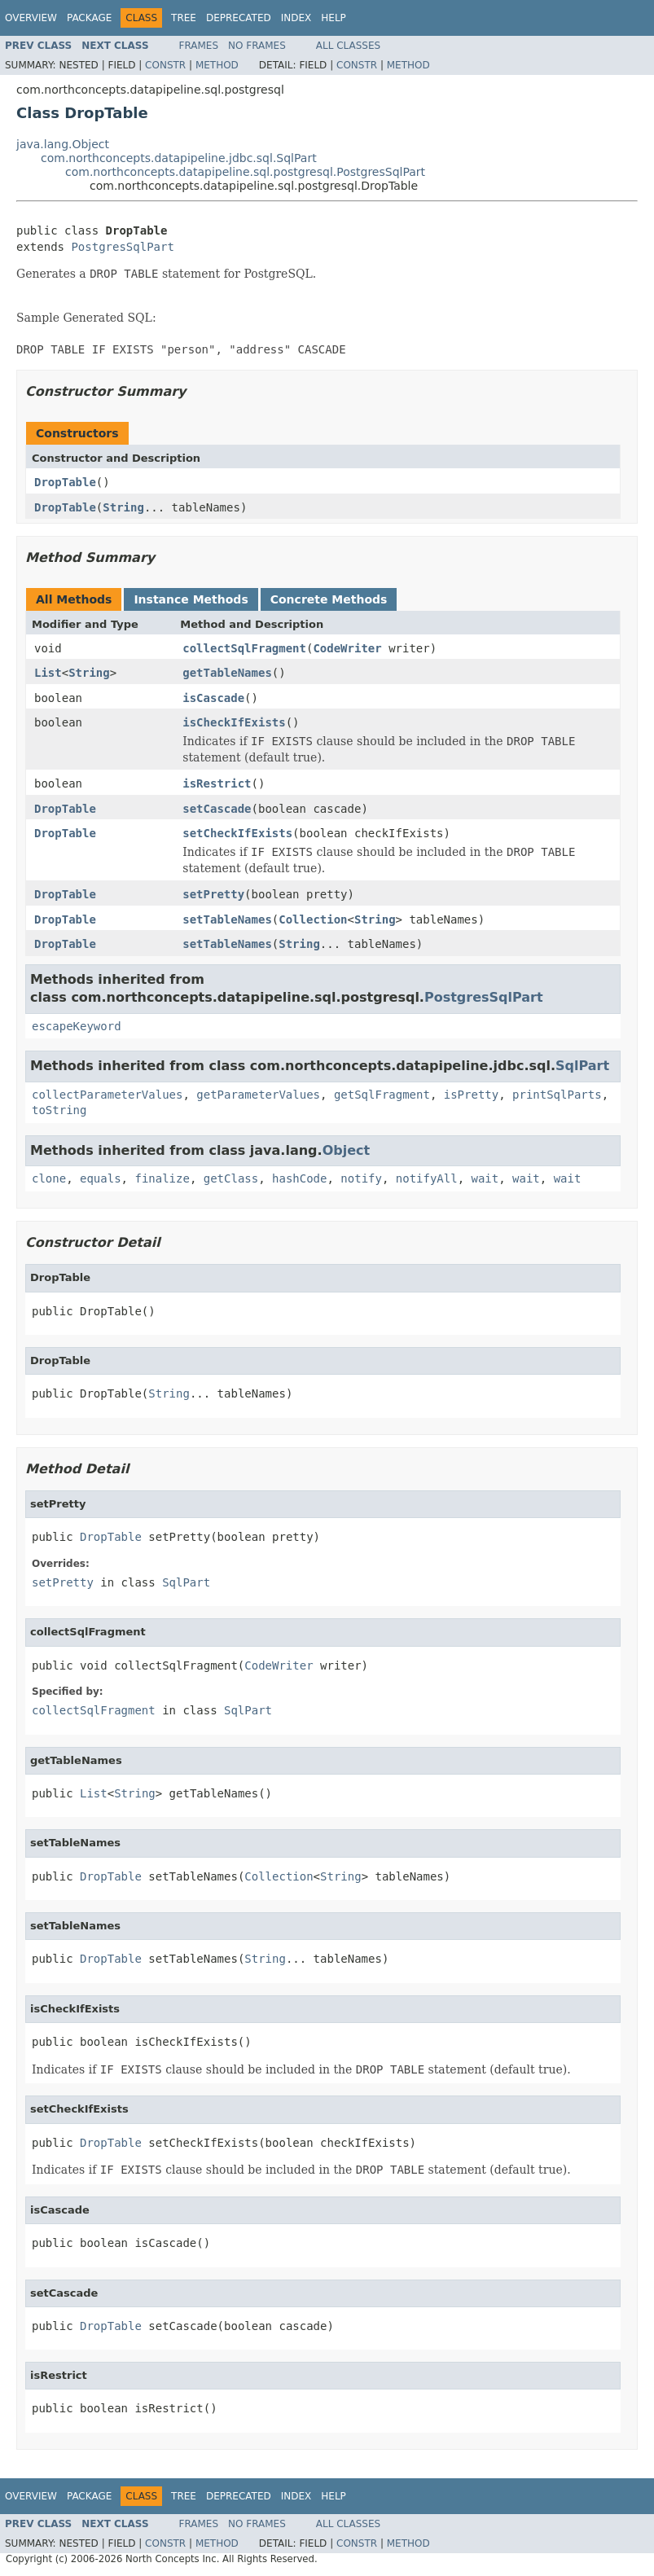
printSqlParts (557, 1094)
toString (59, 1110)
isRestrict (216, 783)
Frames (199, 45)
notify (361, 1178)
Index (296, 18)
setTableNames (227, 919)
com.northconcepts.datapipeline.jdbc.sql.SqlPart (179, 158)
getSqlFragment (382, 1094)
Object (347, 1150)
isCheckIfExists (233, 722)
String (123, 507)
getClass (231, 1178)
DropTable (65, 482)
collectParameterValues (107, 1094)
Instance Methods (191, 599)
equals (100, 1178)
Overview (31, 18)
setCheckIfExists (237, 833)
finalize (161, 1178)
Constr (165, 65)
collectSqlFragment (244, 648)
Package (89, 18)
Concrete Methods (329, 599)
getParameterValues (258, 1094)
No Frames (257, 45)
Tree (183, 18)
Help (333, 18)
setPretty (213, 894)
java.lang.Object (62, 144)
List (48, 672)
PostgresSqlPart (122, 246)
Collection (313, 919)
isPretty (471, 1094)
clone (49, 1178)
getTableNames (227, 672)
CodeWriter (347, 648)
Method (217, 65)
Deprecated (238, 18)
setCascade (216, 808)
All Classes (348, 45)
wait (485, 1178)
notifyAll (427, 1178)
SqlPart (582, 1065)
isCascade (213, 697)
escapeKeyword (76, 1026)
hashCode (299, 1178)
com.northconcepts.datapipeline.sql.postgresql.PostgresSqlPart (245, 171)
